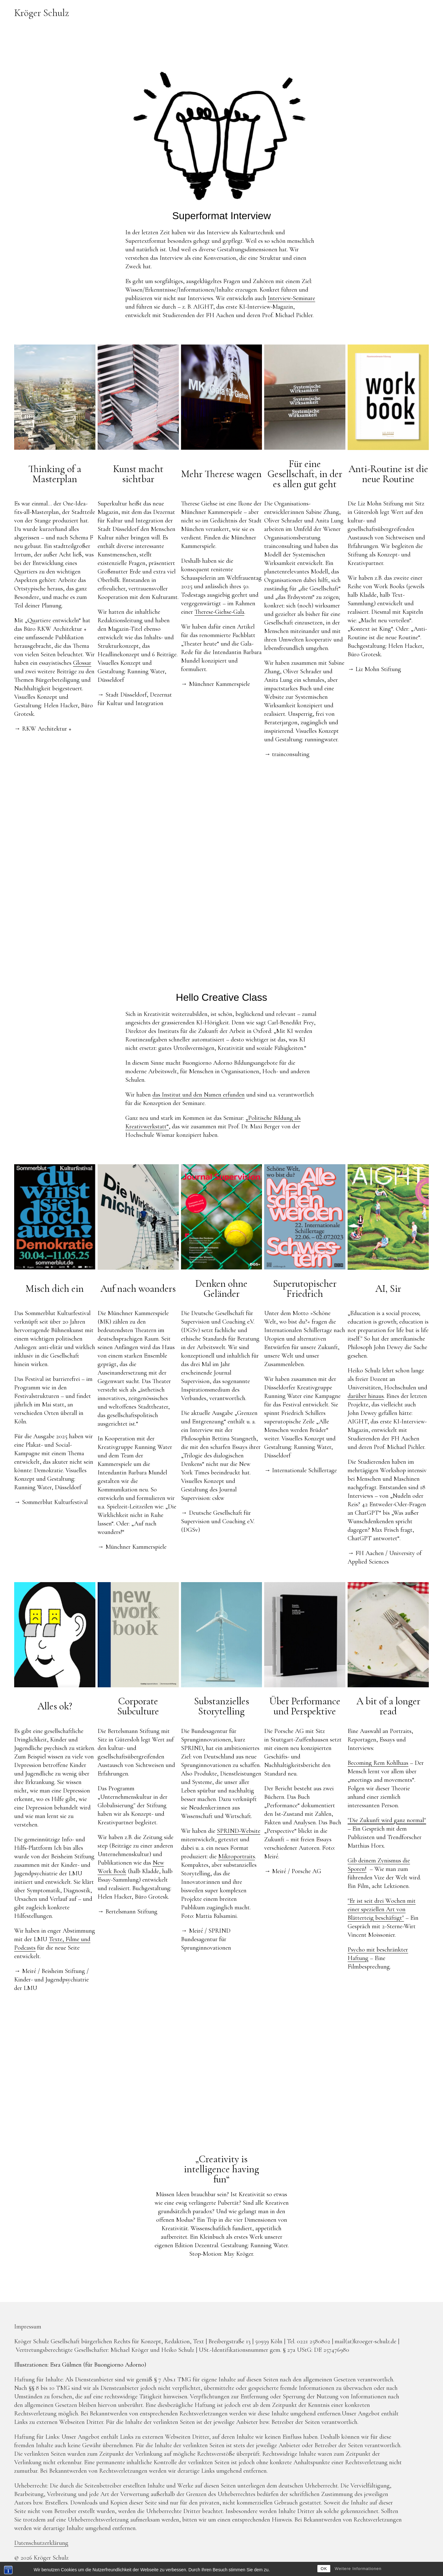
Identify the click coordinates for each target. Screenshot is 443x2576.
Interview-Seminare (291, 298)
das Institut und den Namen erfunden (198, 1094)
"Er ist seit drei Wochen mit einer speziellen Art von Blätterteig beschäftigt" (382, 1909)
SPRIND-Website (238, 1831)
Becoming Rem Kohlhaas (378, 1763)
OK (324, 2568)
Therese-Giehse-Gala (219, 612)
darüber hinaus (366, 1396)
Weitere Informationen (358, 2568)
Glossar (82, 663)
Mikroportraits (236, 1856)
